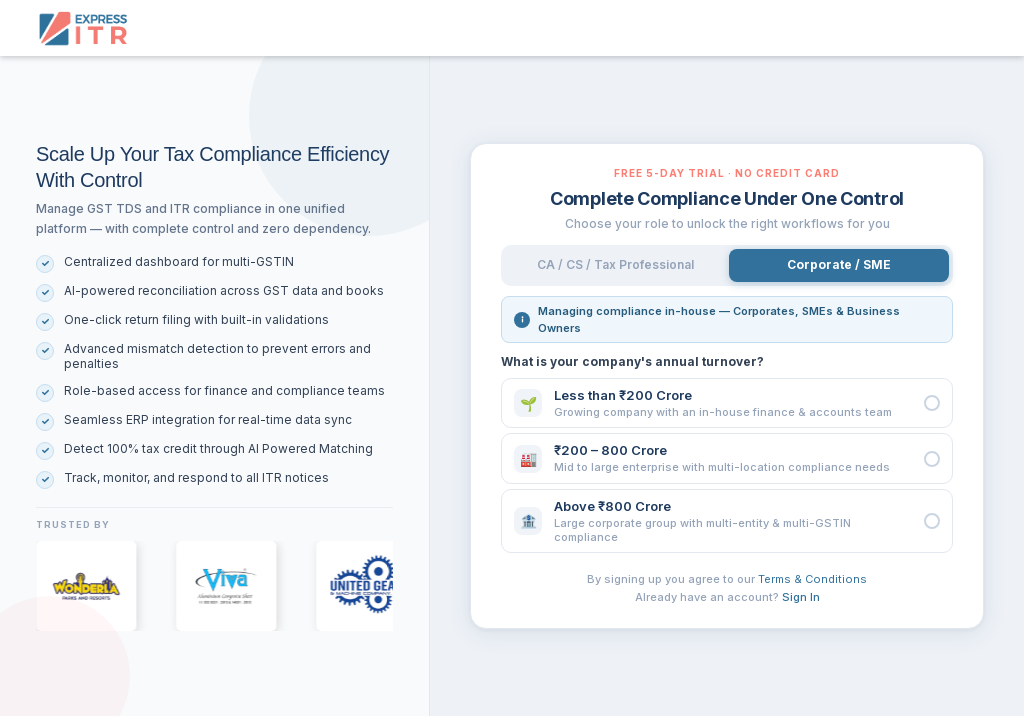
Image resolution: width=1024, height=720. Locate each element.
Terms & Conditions (812, 579)
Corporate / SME (839, 264)
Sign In (801, 597)
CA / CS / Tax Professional (615, 264)
